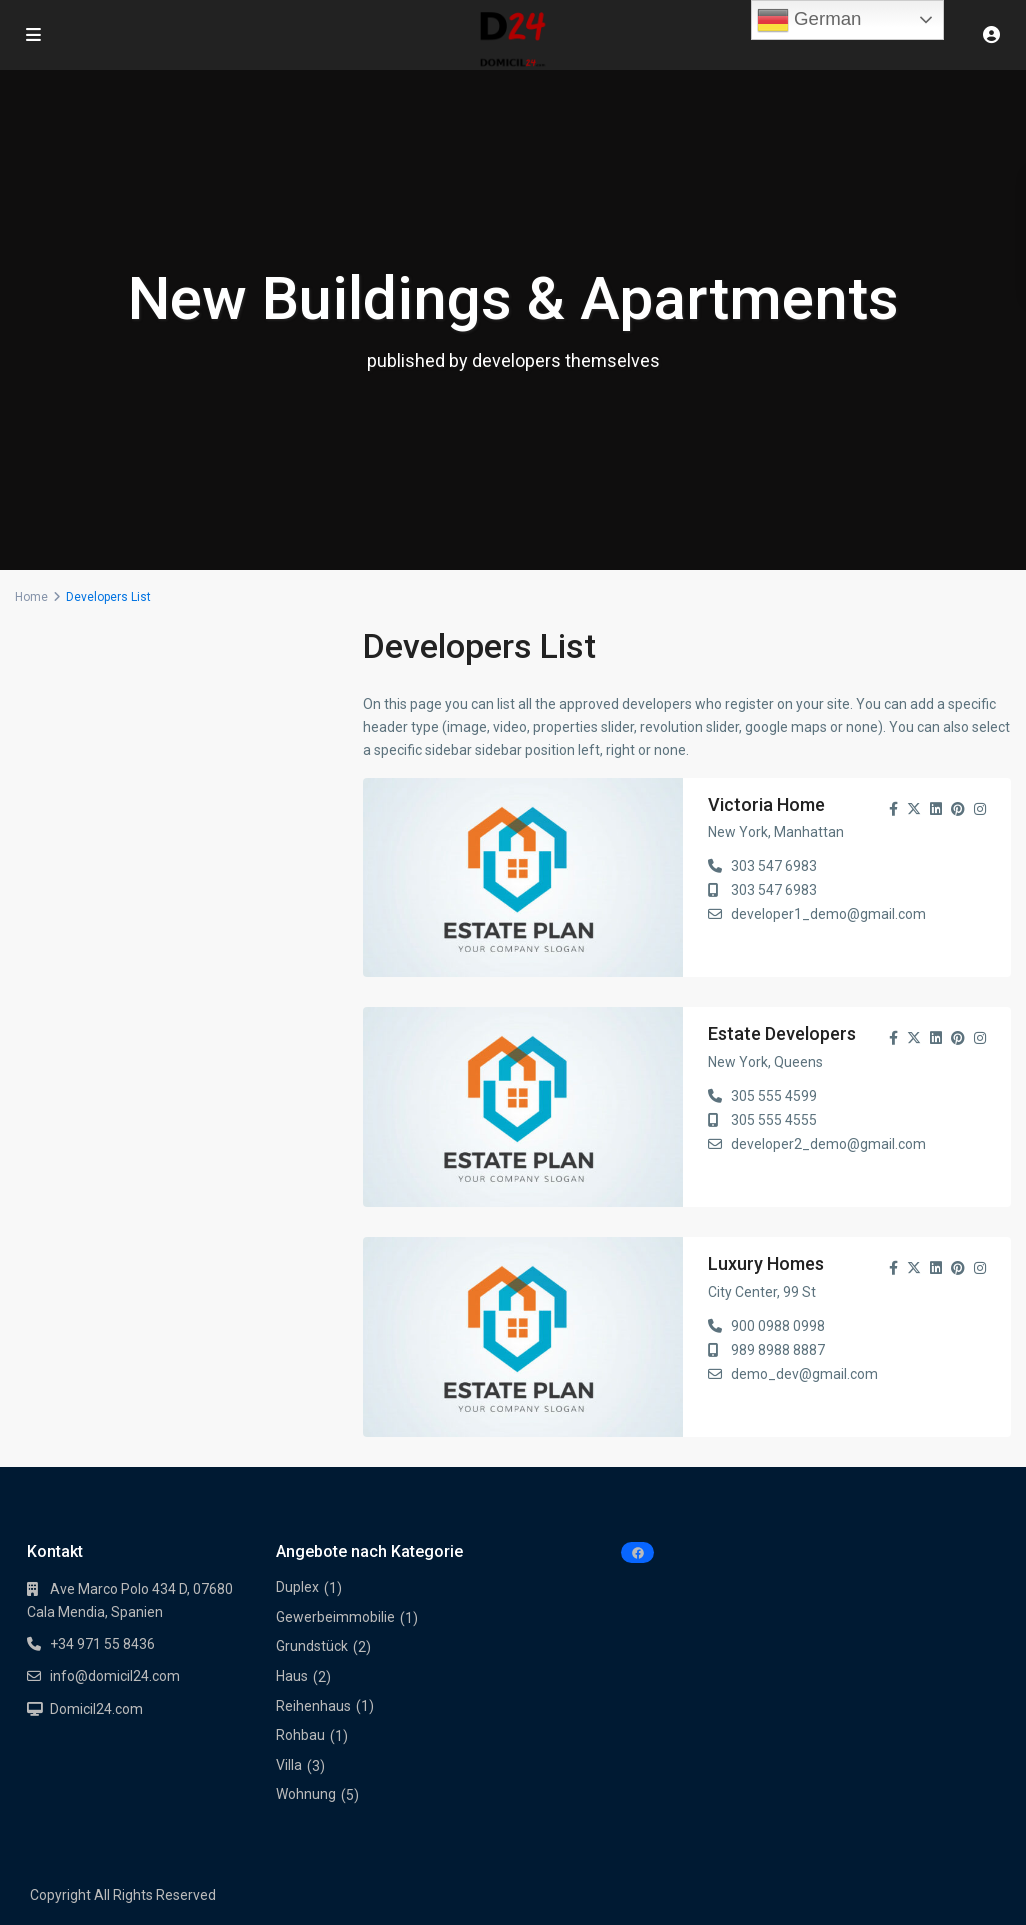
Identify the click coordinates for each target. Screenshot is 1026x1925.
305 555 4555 (774, 1120)
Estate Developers (782, 1033)
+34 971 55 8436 (102, 1644)
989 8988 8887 (778, 1350)
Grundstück (312, 1646)
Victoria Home (766, 804)
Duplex (297, 1587)
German (809, 20)
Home (31, 597)
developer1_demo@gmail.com (828, 914)
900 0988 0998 (778, 1326)
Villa (289, 1765)
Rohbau (300, 1735)
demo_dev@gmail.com (804, 1374)
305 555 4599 (774, 1096)
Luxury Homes (766, 1263)
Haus (292, 1676)
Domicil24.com (96, 1709)
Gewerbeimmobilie (335, 1617)
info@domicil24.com (115, 1676)
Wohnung (306, 1794)
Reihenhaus (313, 1706)
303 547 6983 (774, 866)
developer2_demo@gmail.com (828, 1144)
